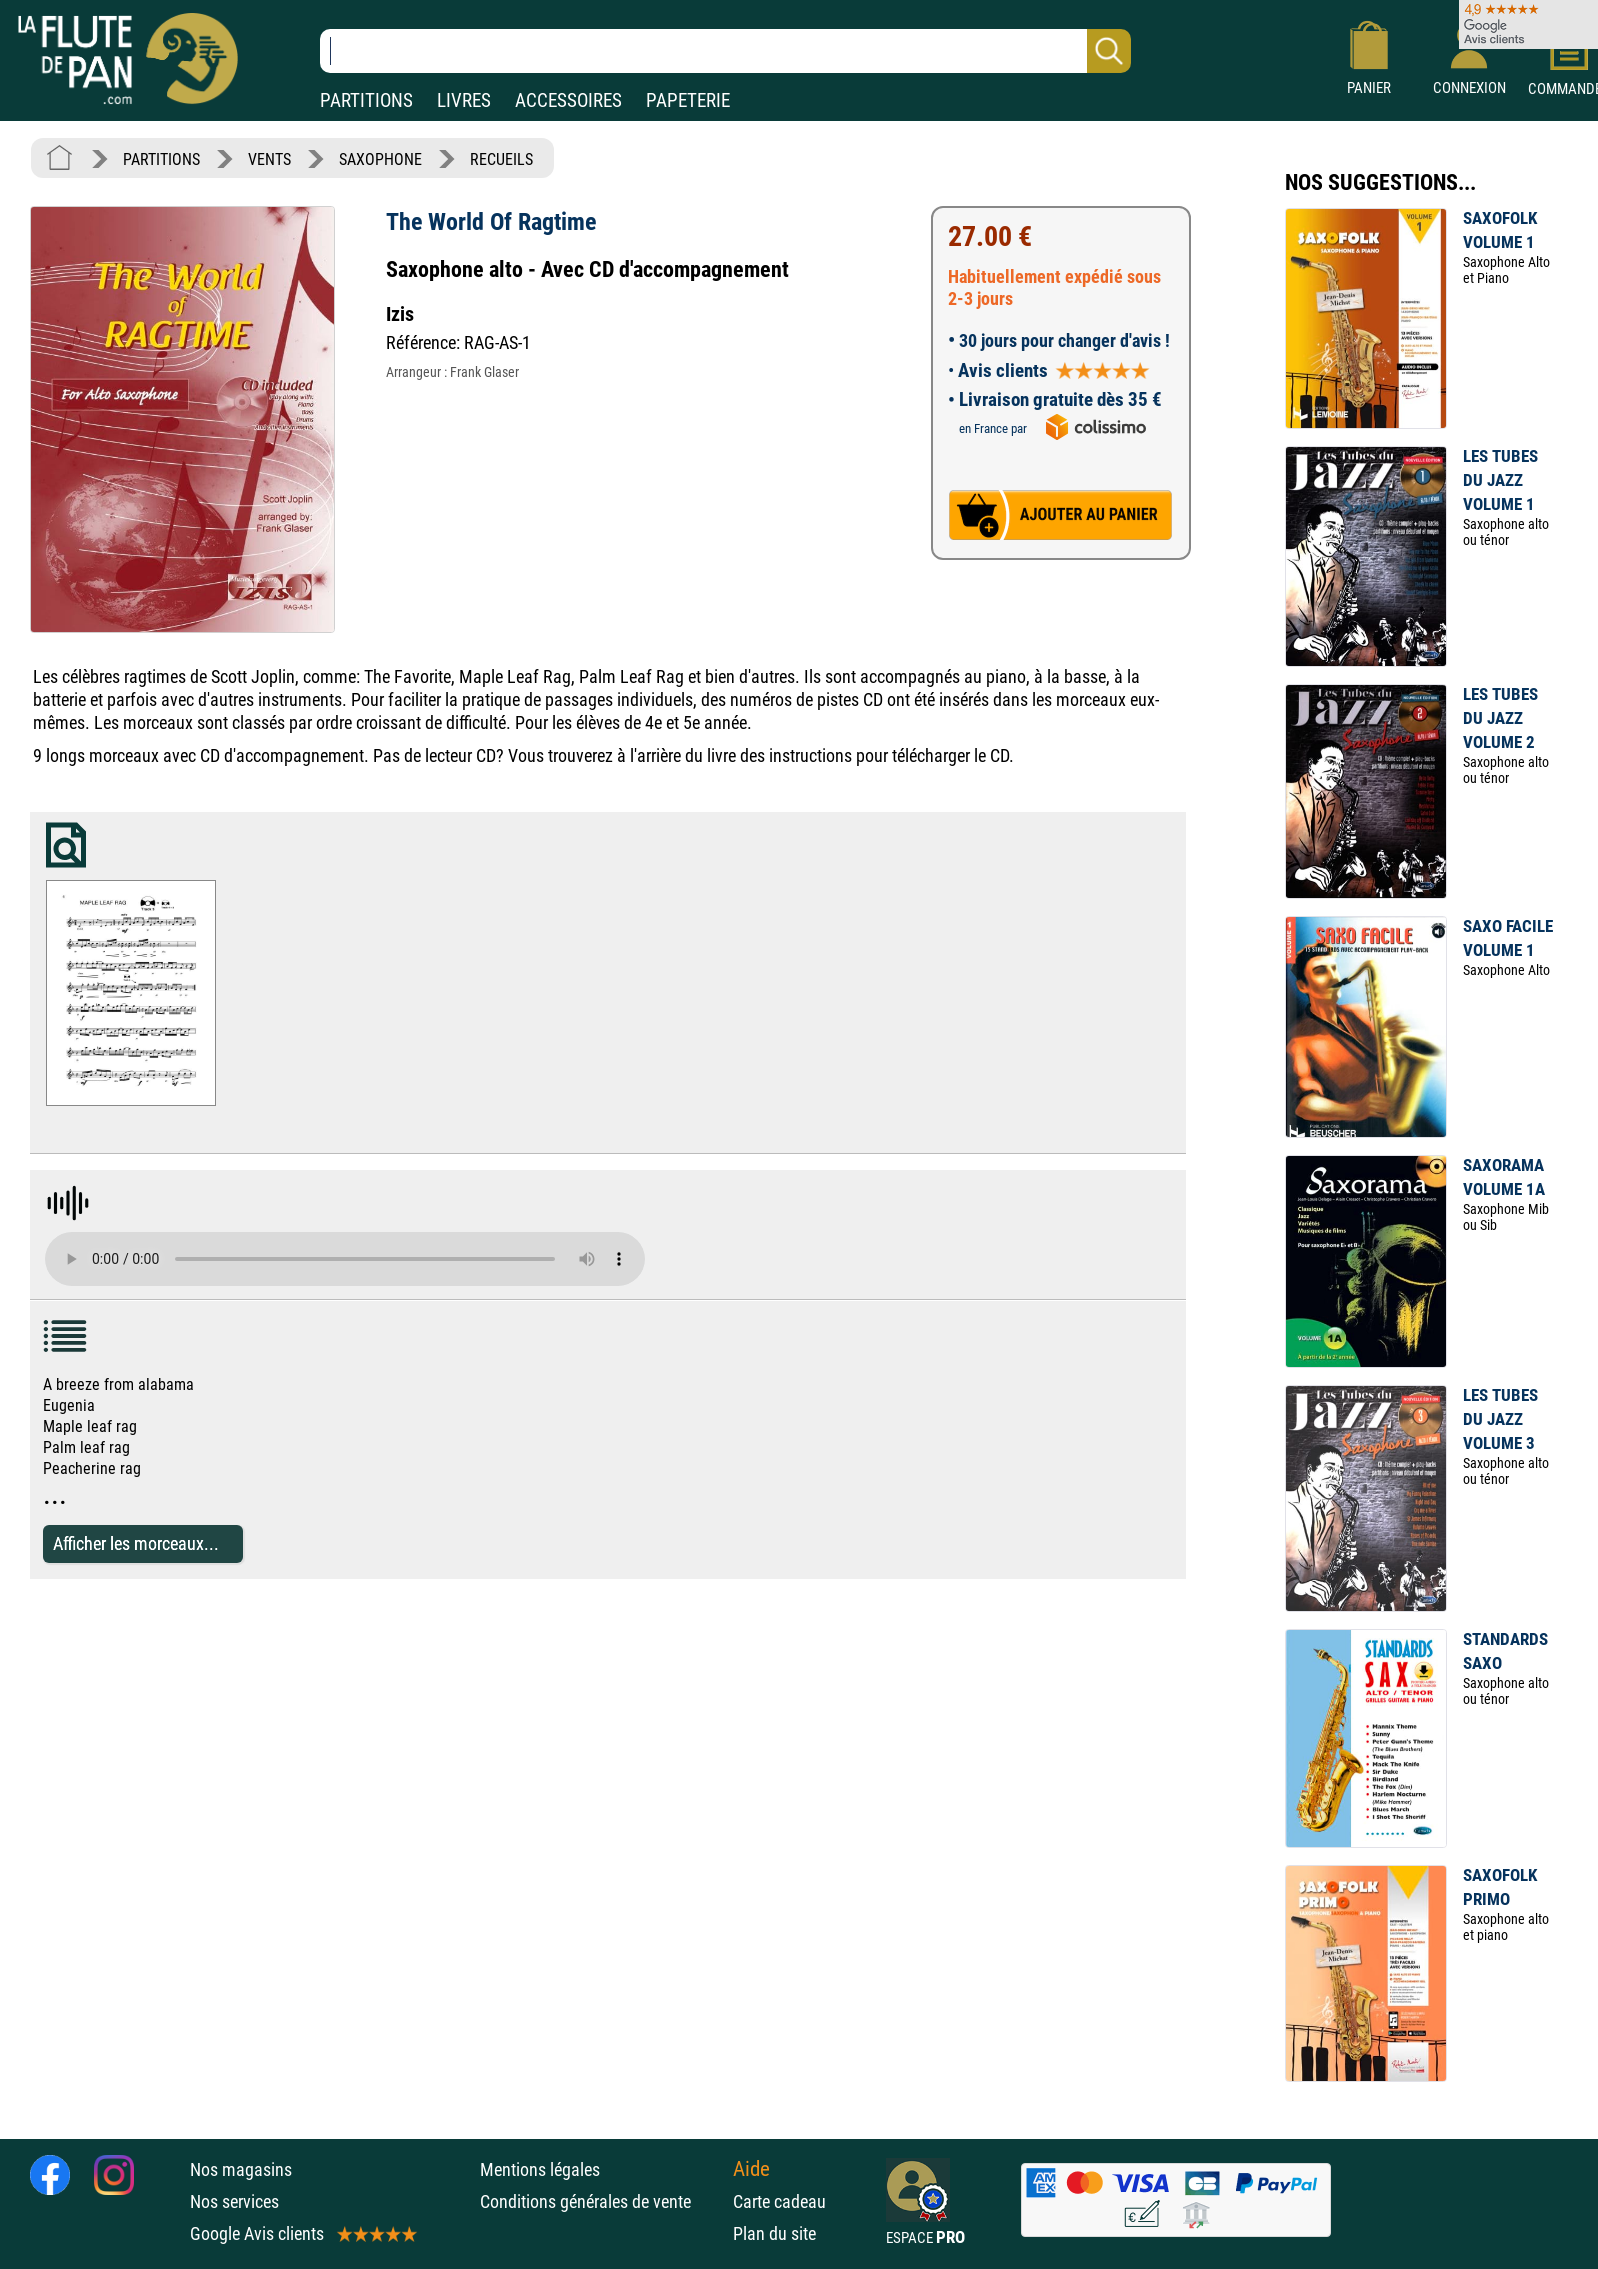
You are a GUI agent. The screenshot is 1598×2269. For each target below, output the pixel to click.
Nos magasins (241, 2169)
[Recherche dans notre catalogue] (725, 51)
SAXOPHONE (380, 159)
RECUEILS (501, 159)
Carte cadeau (779, 2201)
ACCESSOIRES (568, 100)
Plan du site (774, 2233)
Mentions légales (540, 2169)
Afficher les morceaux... (136, 1543)
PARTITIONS (366, 100)
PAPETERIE (688, 100)
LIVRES (464, 100)
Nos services (234, 2201)
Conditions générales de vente (601, 2201)
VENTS (269, 159)
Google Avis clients (302, 2233)
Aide (751, 2169)
